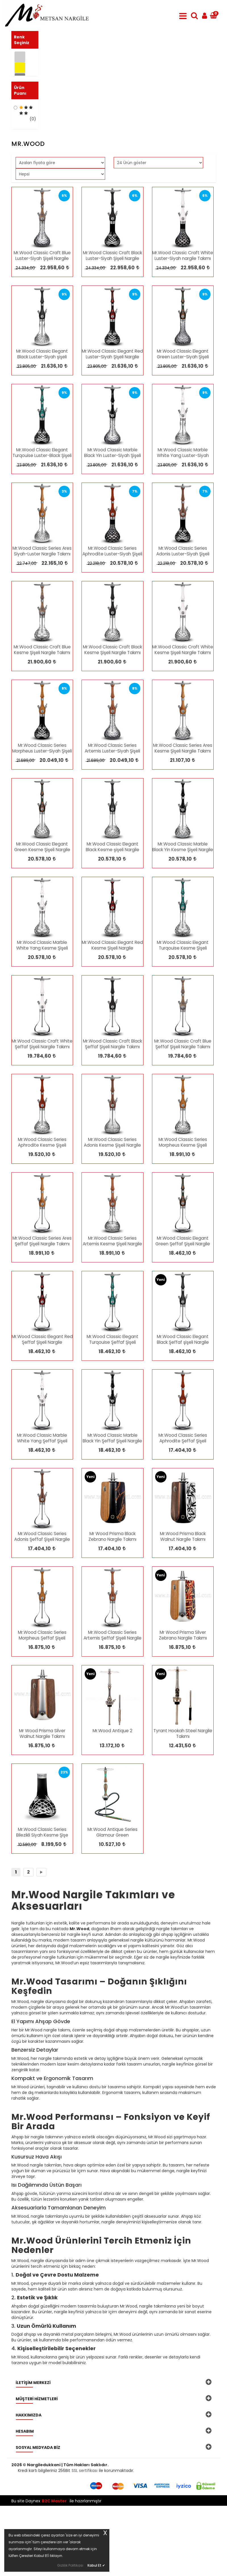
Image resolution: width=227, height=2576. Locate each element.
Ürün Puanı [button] (20, 119)
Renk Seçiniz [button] (21, 40)
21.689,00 (24, 831)
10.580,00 (26, 1914)
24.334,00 (24, 338)
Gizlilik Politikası (70, 2565)
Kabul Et (96, 2565)
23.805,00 (26, 436)
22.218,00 (95, 633)
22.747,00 (26, 633)
